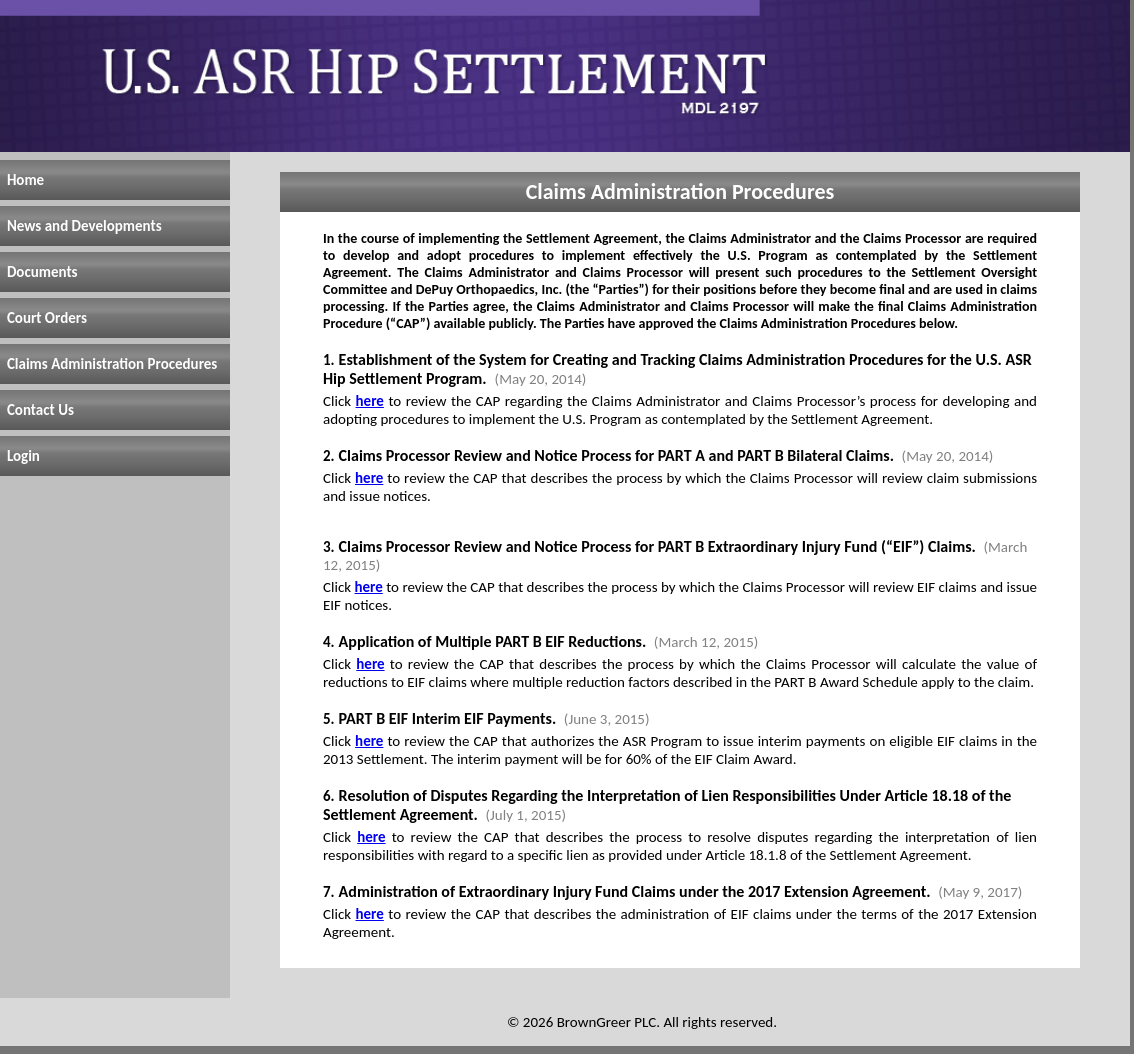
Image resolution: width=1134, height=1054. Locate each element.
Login (23, 456)
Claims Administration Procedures (112, 364)
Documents (42, 272)
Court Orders (47, 318)
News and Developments (84, 226)
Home (25, 180)
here (370, 401)
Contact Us (40, 410)
